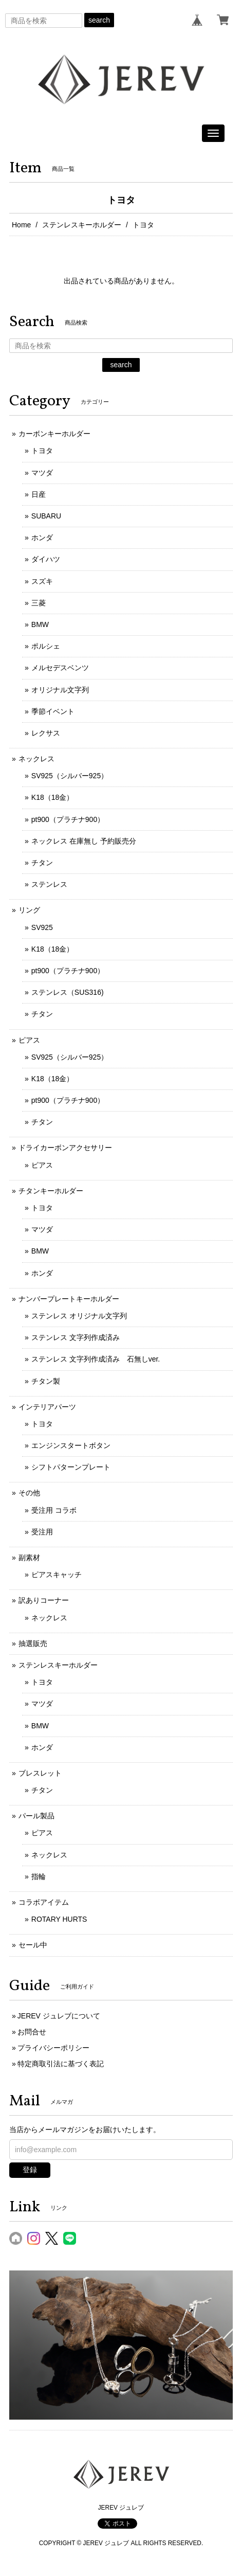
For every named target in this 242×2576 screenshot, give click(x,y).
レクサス (45, 733)
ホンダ (42, 537)
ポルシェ (45, 646)
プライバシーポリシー (53, 2048)
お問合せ (31, 2032)
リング (29, 910)
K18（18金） (52, 797)
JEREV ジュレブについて (58, 2016)
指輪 (38, 1876)
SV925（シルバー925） (69, 776)
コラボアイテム (43, 1902)
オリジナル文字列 (60, 690)
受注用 (42, 1532)
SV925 (42, 927)
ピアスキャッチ (56, 1574)
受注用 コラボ (54, 1510)
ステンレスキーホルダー (81, 225)
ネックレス (36, 759)
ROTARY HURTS (59, 1919)
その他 (29, 1493)
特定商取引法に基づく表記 (60, 2064)
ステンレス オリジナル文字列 (79, 1316)
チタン (42, 862)
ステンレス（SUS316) (67, 992)
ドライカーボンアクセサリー (65, 1147)
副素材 (29, 1557)
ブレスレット (40, 1773)
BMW (40, 624)
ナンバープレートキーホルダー (68, 1299)
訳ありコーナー (43, 1600)
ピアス (29, 1040)
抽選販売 (32, 1643)
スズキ (42, 581)
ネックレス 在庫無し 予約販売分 (83, 841)
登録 (30, 2170)
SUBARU (46, 516)
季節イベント (53, 711)
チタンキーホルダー (50, 1191)
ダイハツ (45, 559)
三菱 (38, 603)
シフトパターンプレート (70, 1467)
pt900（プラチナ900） (67, 819)
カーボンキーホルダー (54, 434)
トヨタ (42, 450)
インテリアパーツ (47, 1407)
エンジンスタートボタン (70, 1445)
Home (21, 225)
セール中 (32, 1945)
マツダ (42, 473)
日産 (38, 494)
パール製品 (36, 1816)
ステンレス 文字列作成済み (75, 1337)
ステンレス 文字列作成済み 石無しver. (95, 1359)
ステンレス (49, 884)
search (99, 20)
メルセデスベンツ (60, 668)
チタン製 (45, 1381)
